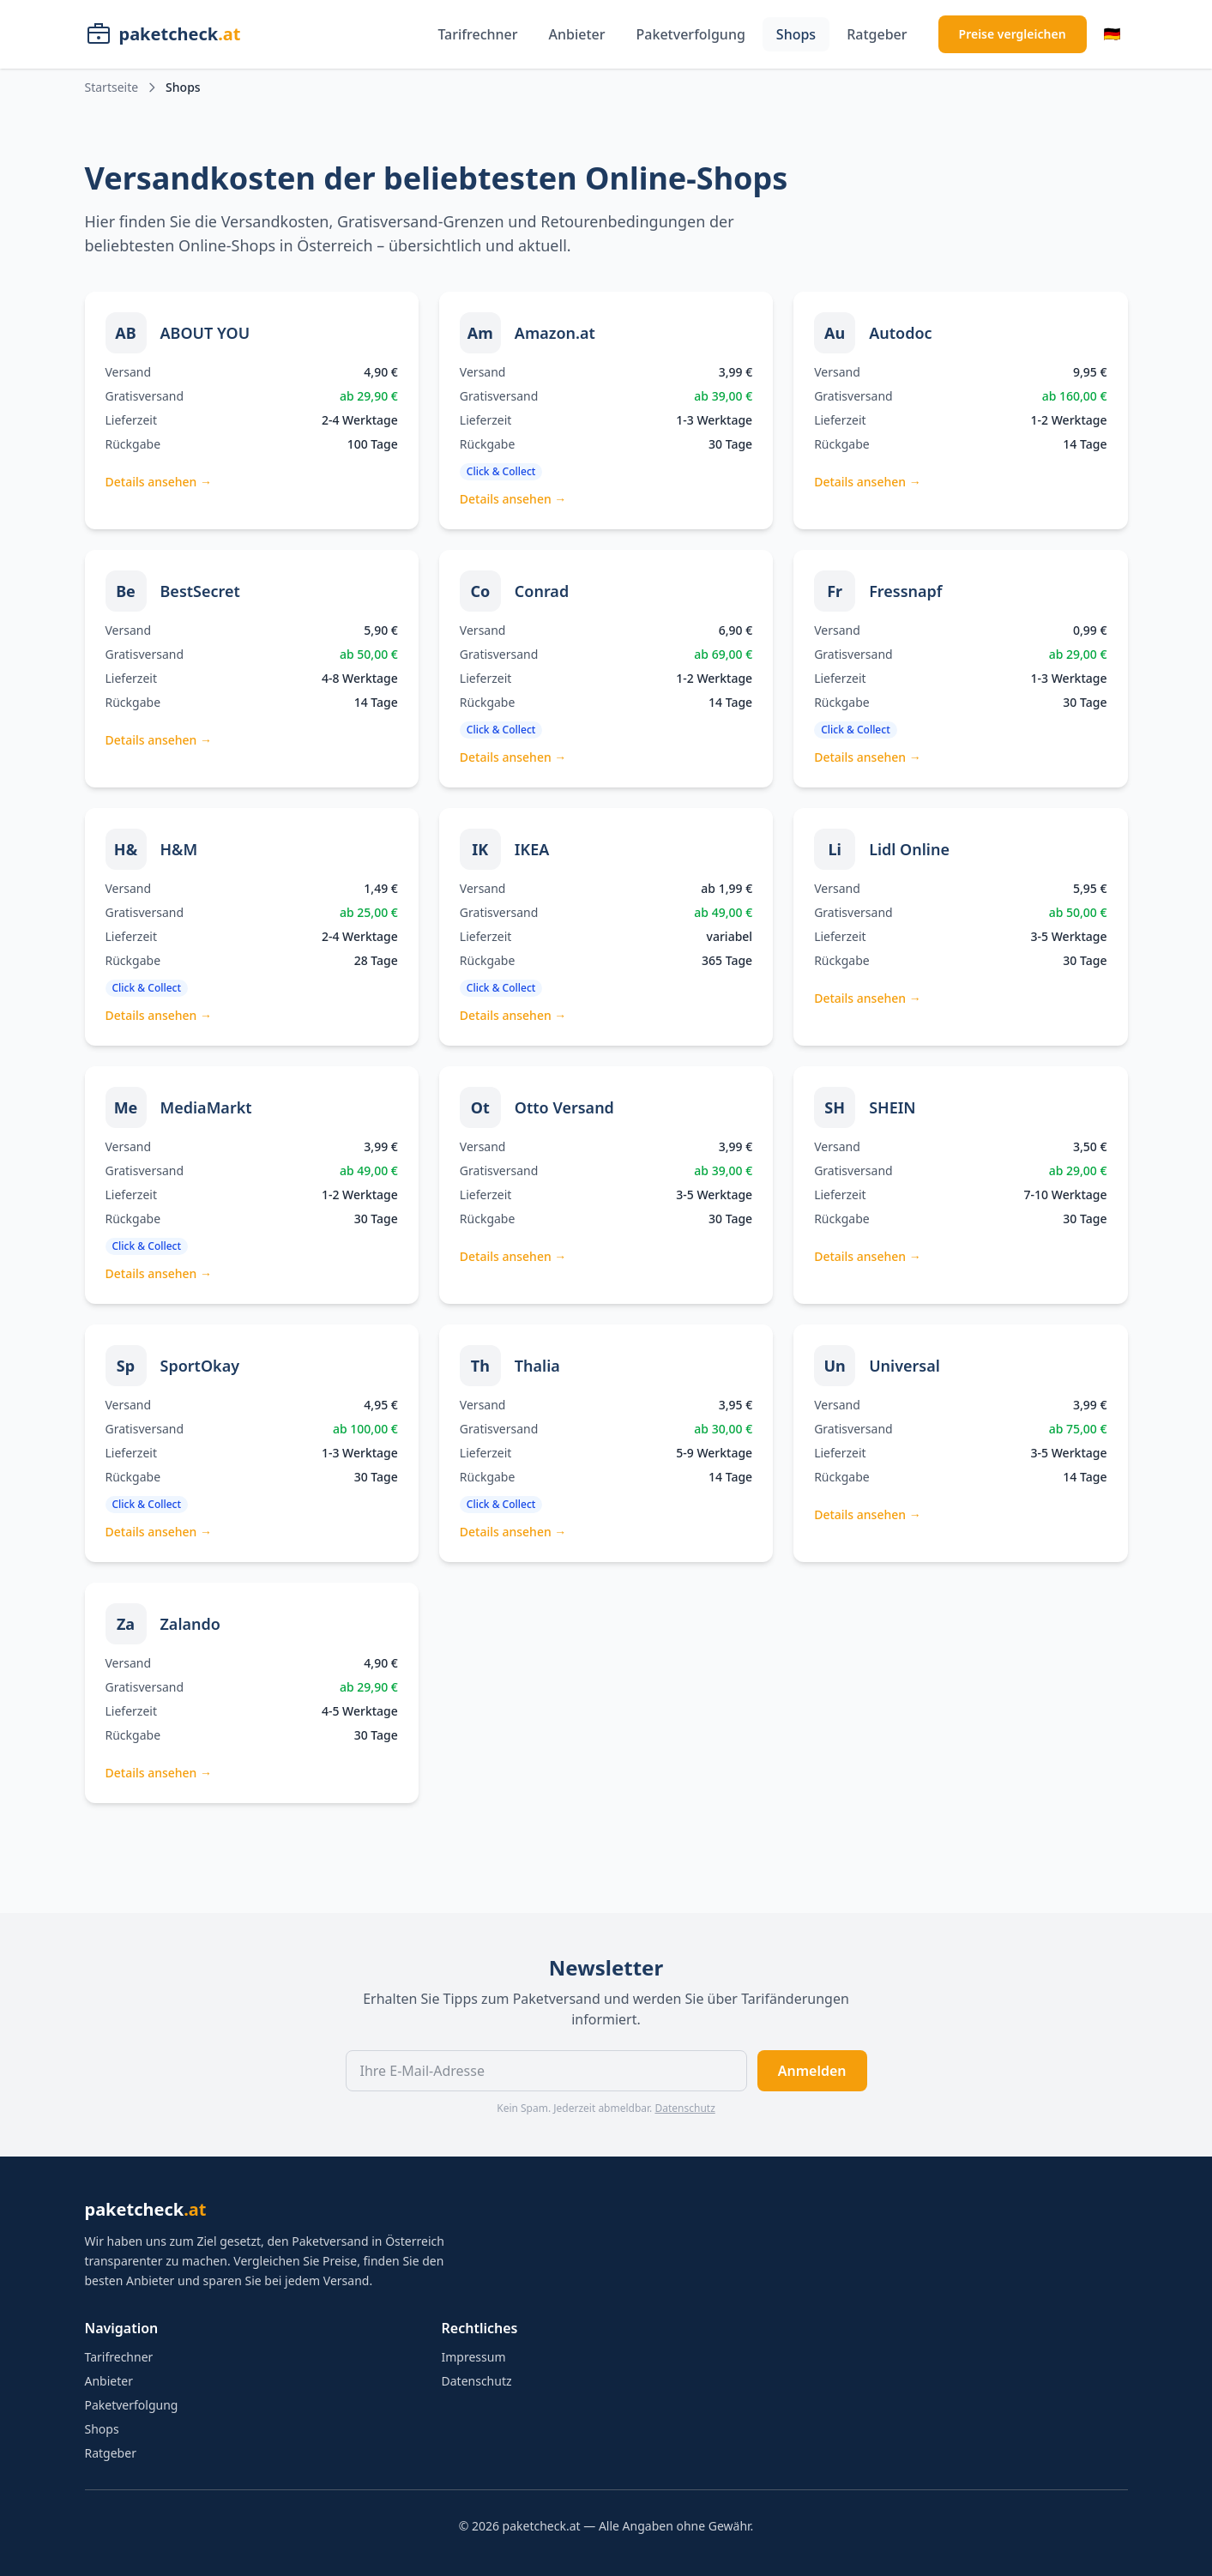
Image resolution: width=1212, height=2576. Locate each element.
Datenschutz (684, 2108)
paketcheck (146, 2209)
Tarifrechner (477, 34)
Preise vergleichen (1012, 34)
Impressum (474, 2357)
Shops (796, 34)
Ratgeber (877, 34)
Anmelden (812, 2070)
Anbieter (577, 34)
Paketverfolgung (690, 34)
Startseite (112, 87)
